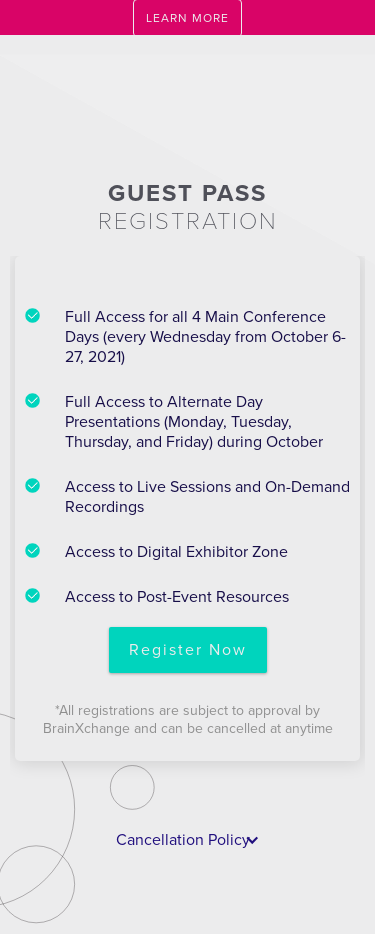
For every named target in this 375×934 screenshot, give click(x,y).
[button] (188, 840)
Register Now (188, 650)
